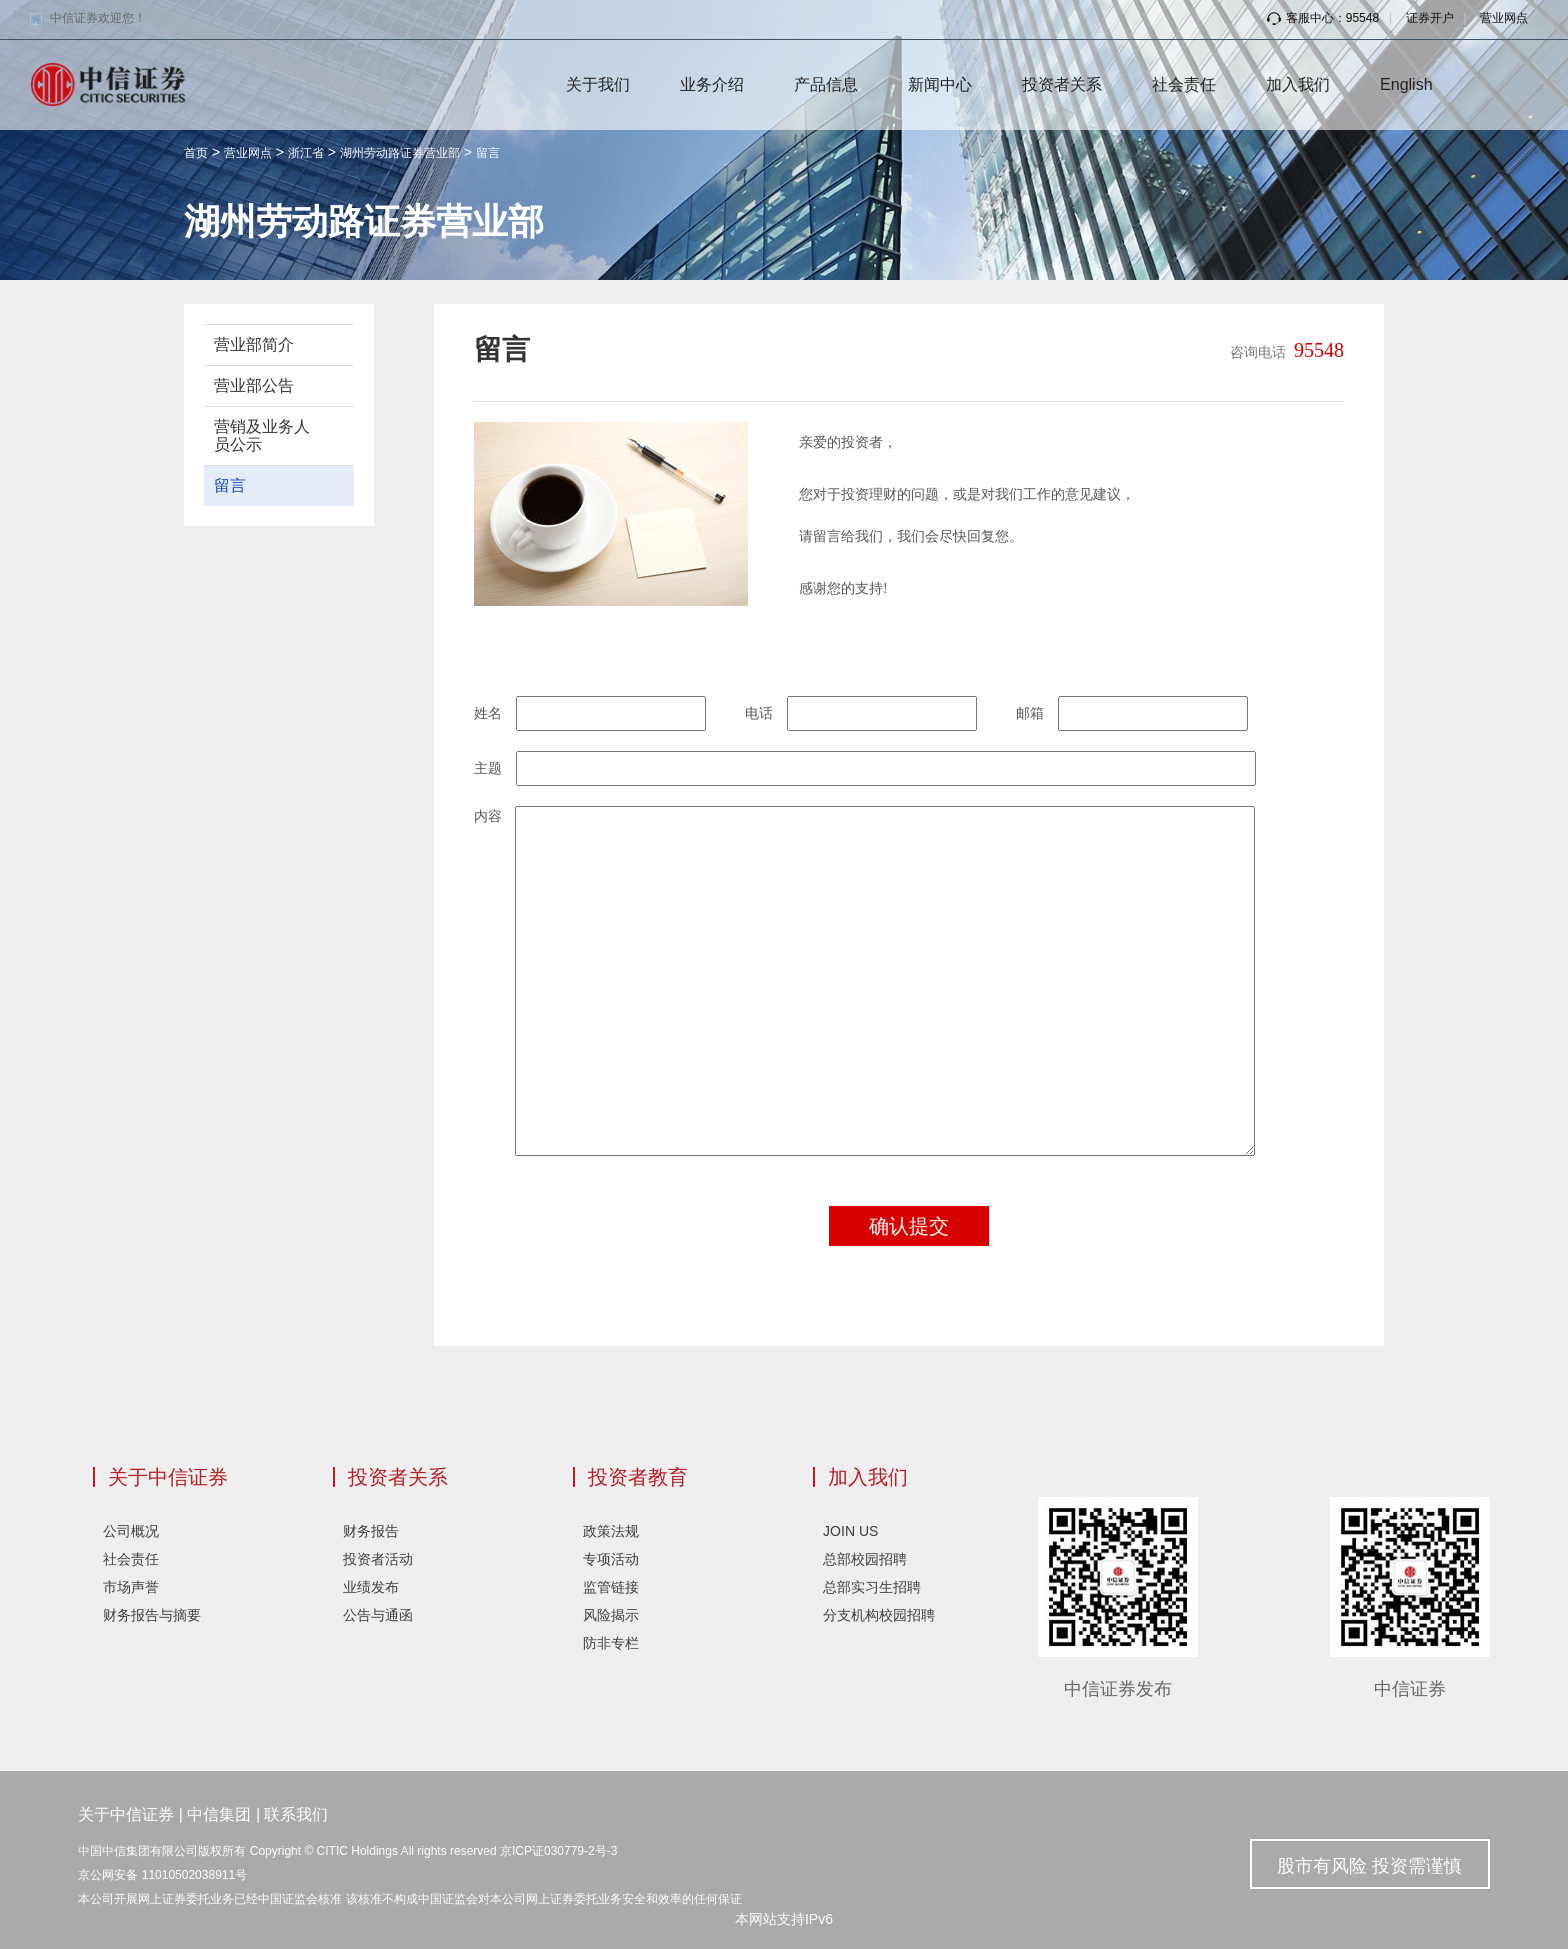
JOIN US (850, 1531)
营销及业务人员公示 (262, 435)
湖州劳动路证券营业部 (400, 153)
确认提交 (909, 1226)
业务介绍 (712, 84)
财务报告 (371, 1531)
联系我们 (296, 1814)
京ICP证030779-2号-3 (558, 1851)
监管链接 (611, 1587)
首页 (196, 153)
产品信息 (826, 84)
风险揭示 (611, 1615)
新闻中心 (940, 84)
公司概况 (131, 1531)
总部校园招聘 (865, 1559)
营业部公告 (254, 385)
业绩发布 (371, 1587)
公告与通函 (378, 1615)
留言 (488, 153)
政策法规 (611, 1531)
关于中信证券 (168, 1477)
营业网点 (1504, 18)
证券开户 (1430, 18)
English (1406, 84)
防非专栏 (611, 1643)
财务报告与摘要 (152, 1615)
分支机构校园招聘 (879, 1615)
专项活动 (611, 1559)
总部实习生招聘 (872, 1587)
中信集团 (219, 1814)
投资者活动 (378, 1559)
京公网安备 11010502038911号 (162, 1875)
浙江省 (306, 153)
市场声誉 (131, 1587)
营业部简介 (254, 344)
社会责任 (1184, 84)
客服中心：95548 (1323, 18)
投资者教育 (638, 1477)
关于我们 (598, 84)
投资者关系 (1062, 84)
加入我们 (1298, 84)
